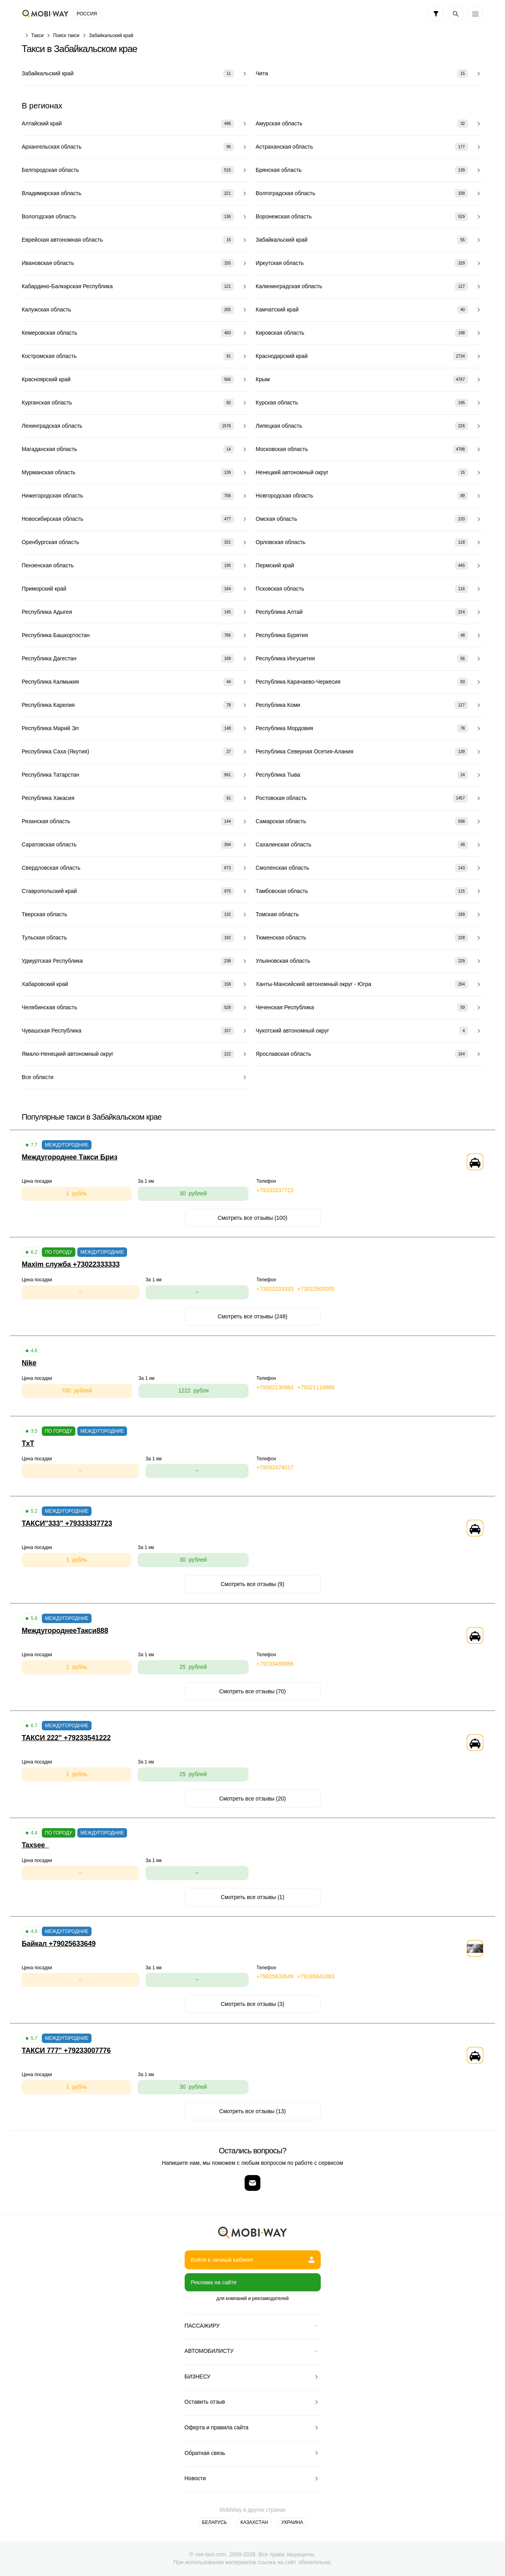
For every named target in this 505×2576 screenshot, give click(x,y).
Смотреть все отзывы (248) (253, 1316)
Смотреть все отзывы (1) (252, 1897)
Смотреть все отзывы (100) (253, 1218)
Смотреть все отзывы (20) (252, 1798)
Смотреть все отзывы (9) (252, 1584)
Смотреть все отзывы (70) (252, 1691)
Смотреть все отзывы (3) (252, 2004)
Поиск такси (66, 35)
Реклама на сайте (214, 2282)
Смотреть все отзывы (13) (252, 2111)
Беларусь (214, 2522)
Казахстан (254, 2522)
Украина (292, 2522)
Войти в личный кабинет (252, 2260)
